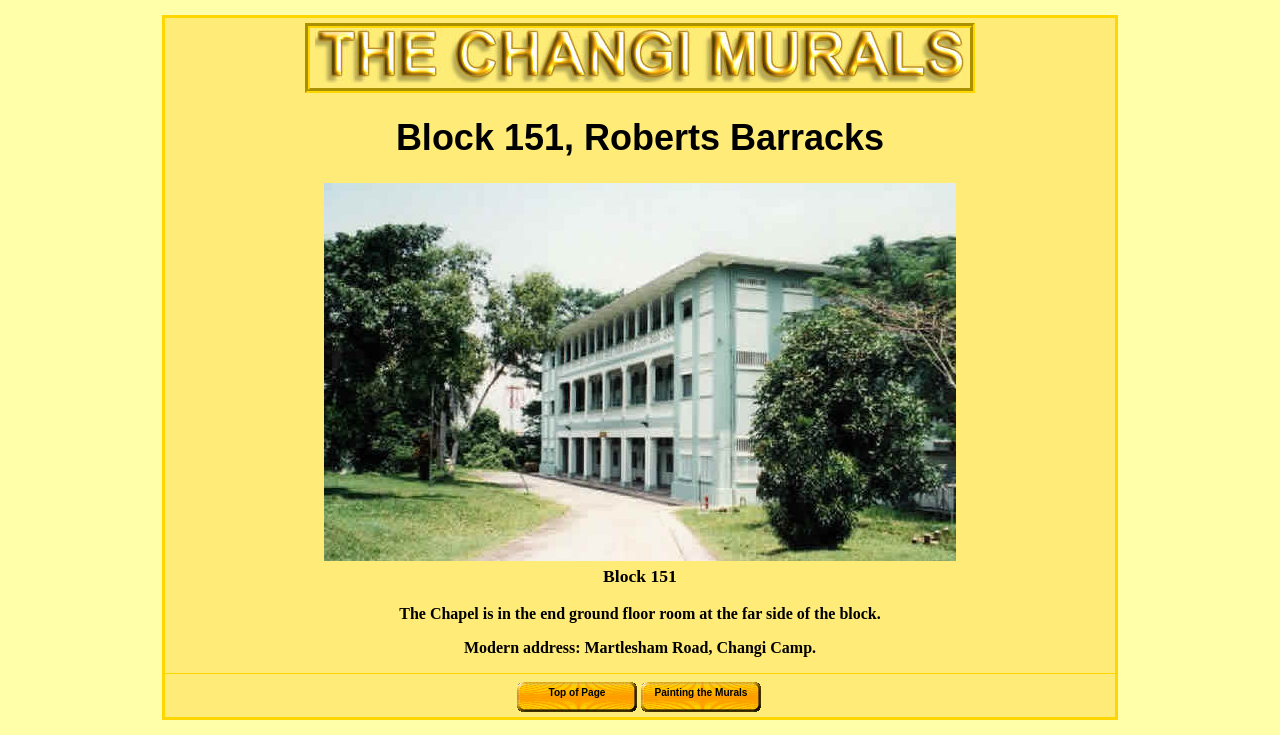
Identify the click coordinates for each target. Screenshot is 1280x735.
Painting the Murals (701, 692)
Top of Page (577, 692)
